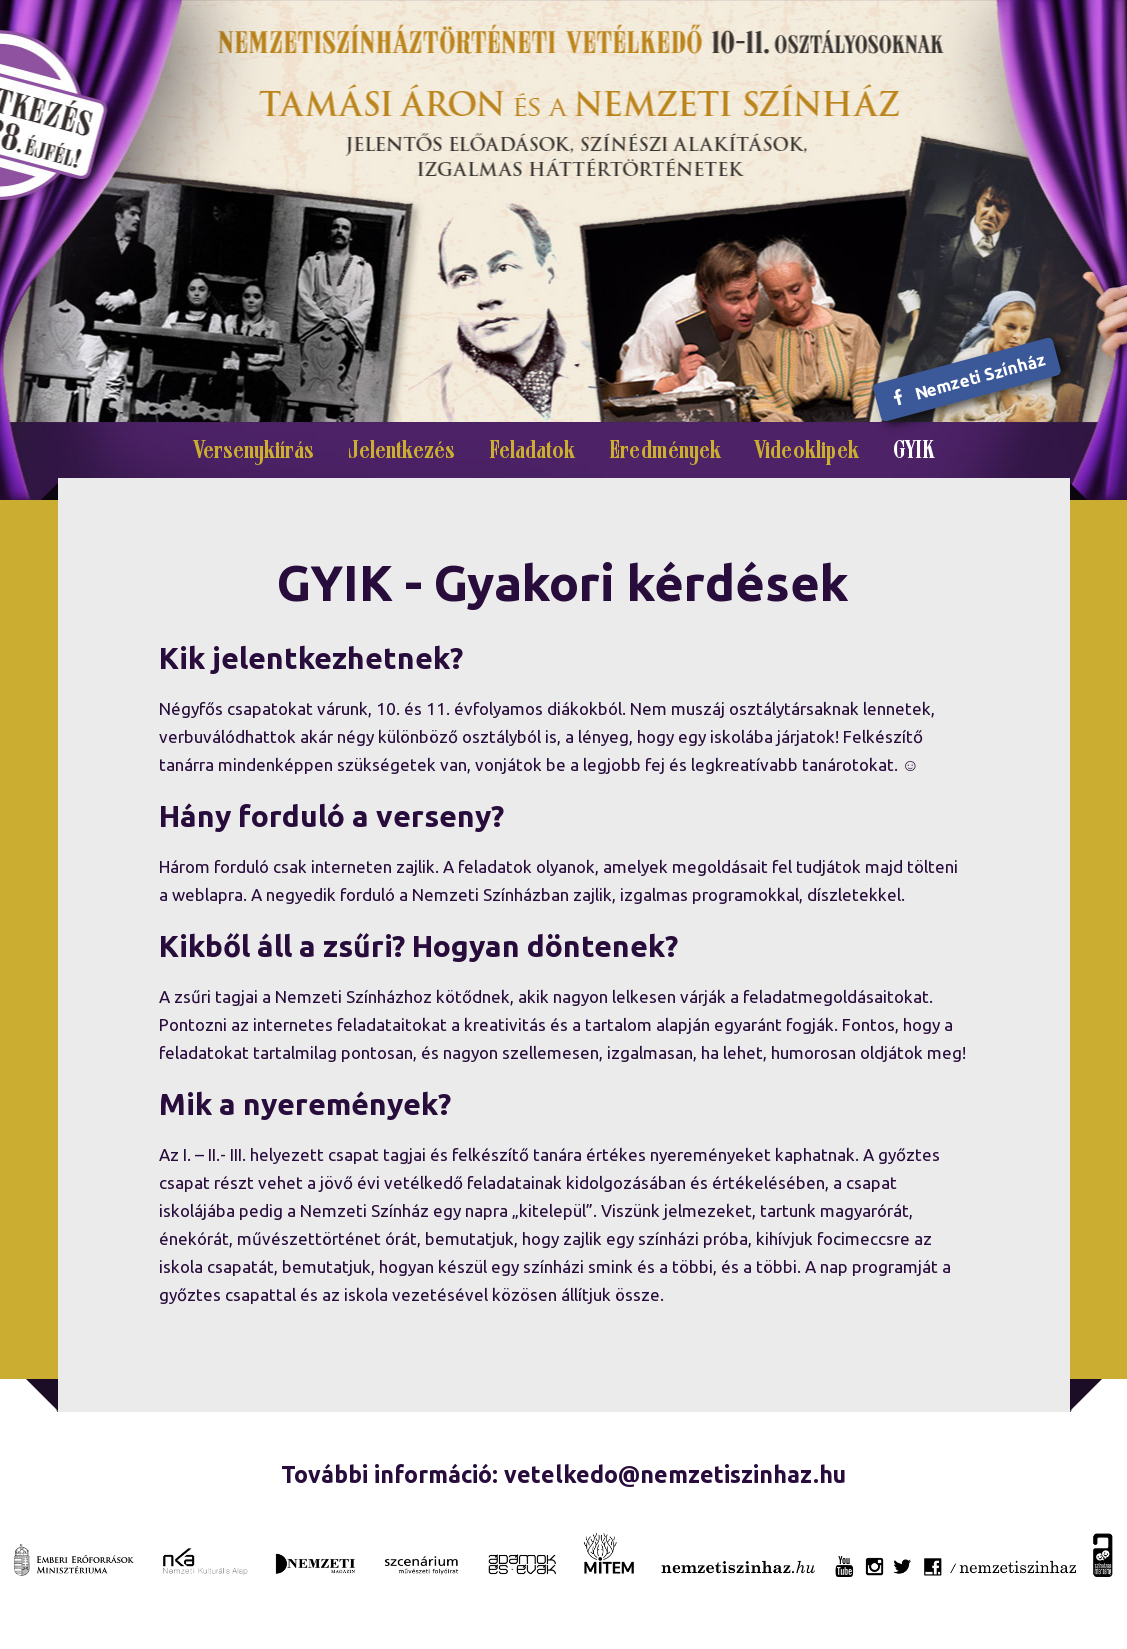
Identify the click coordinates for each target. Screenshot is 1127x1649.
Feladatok (532, 452)
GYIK (913, 452)
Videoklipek (807, 452)
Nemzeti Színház (969, 378)
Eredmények (665, 452)
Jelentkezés (401, 452)
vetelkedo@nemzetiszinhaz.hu (675, 1474)
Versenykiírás (254, 452)
